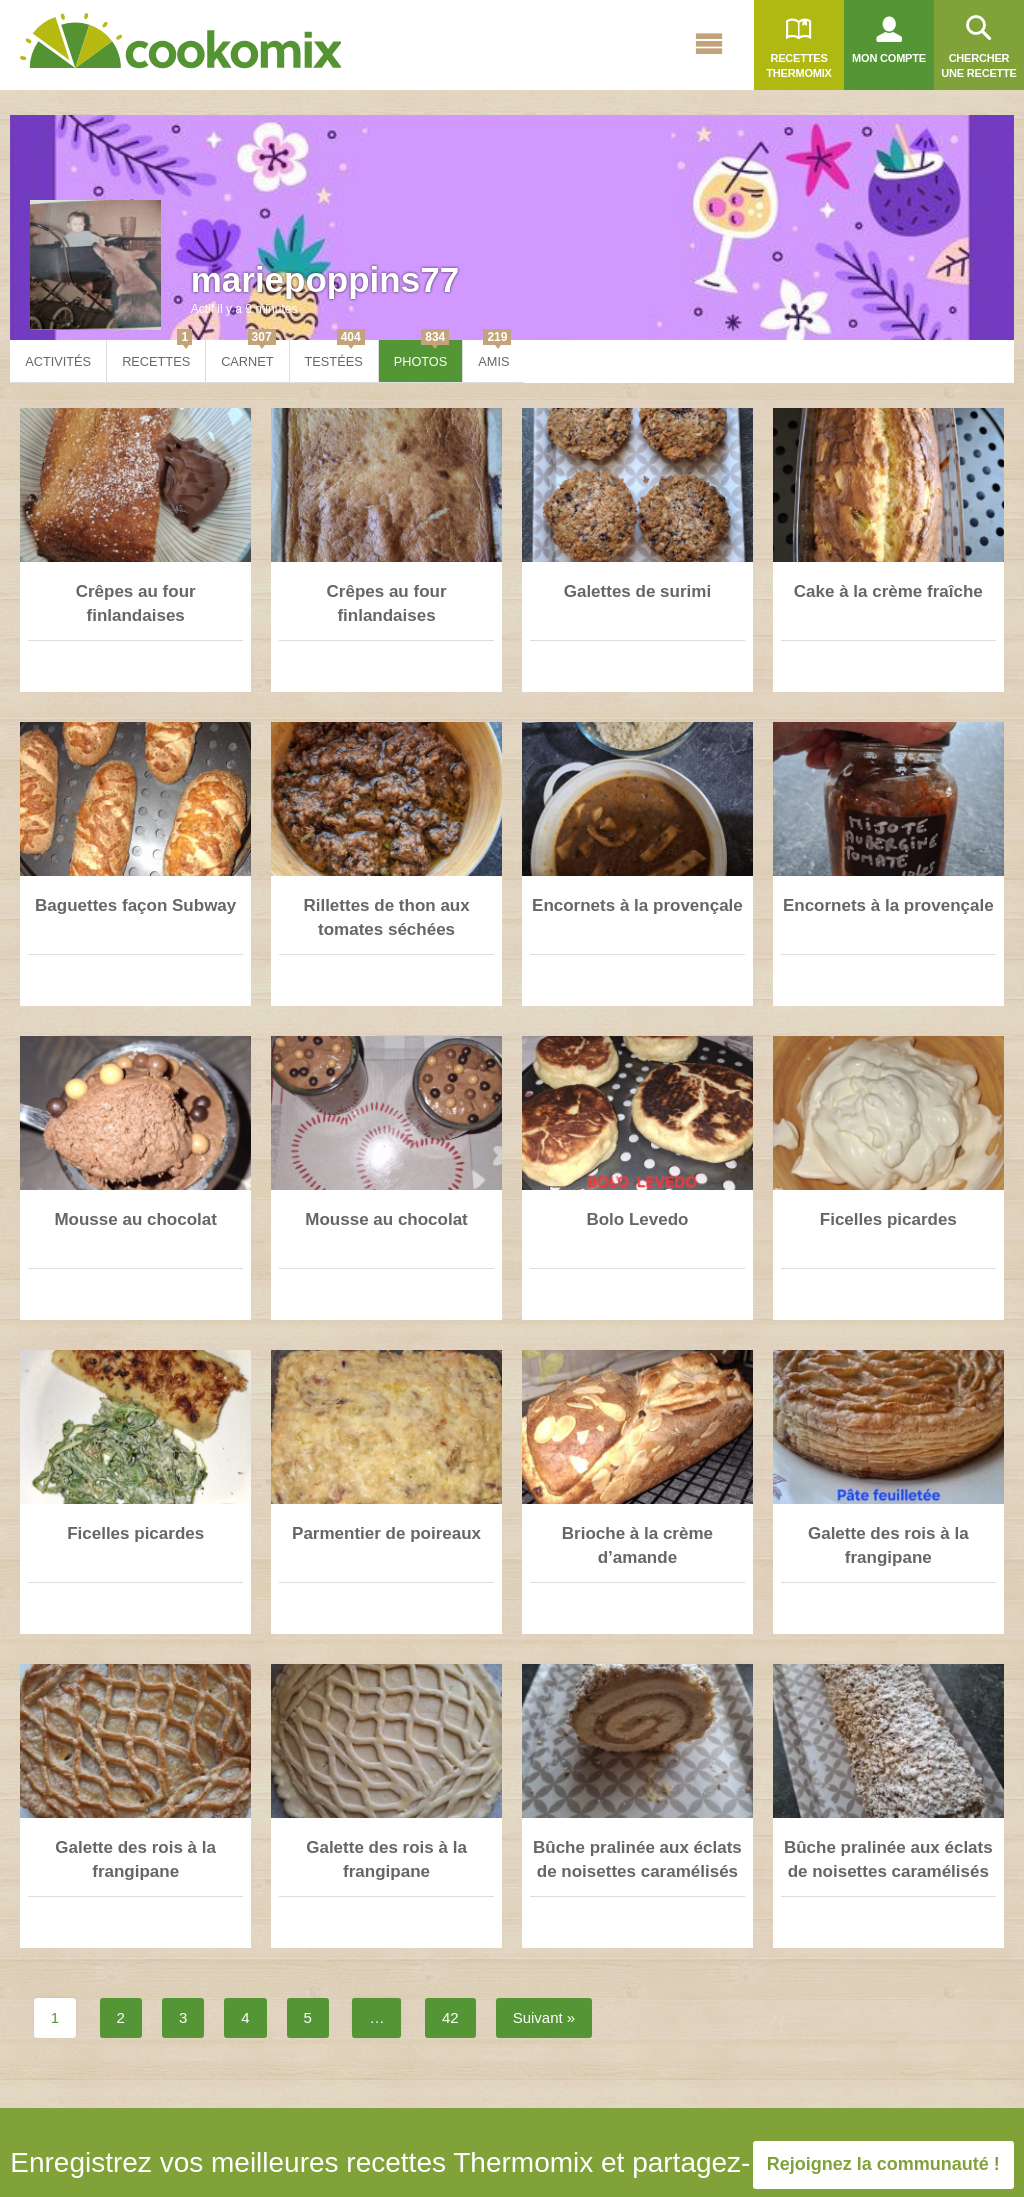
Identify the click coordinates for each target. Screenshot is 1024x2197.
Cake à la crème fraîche (888, 591)
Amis (494, 354)
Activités (58, 361)
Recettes (157, 354)
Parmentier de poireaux (386, 1533)
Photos (422, 354)
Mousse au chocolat (135, 1219)
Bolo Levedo (637, 1219)
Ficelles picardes (888, 1219)
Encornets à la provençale (637, 905)
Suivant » (544, 2017)
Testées (335, 354)
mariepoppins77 (325, 279)
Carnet (248, 354)
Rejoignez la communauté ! (883, 2164)
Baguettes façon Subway (135, 905)
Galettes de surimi (637, 591)
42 (450, 2017)
